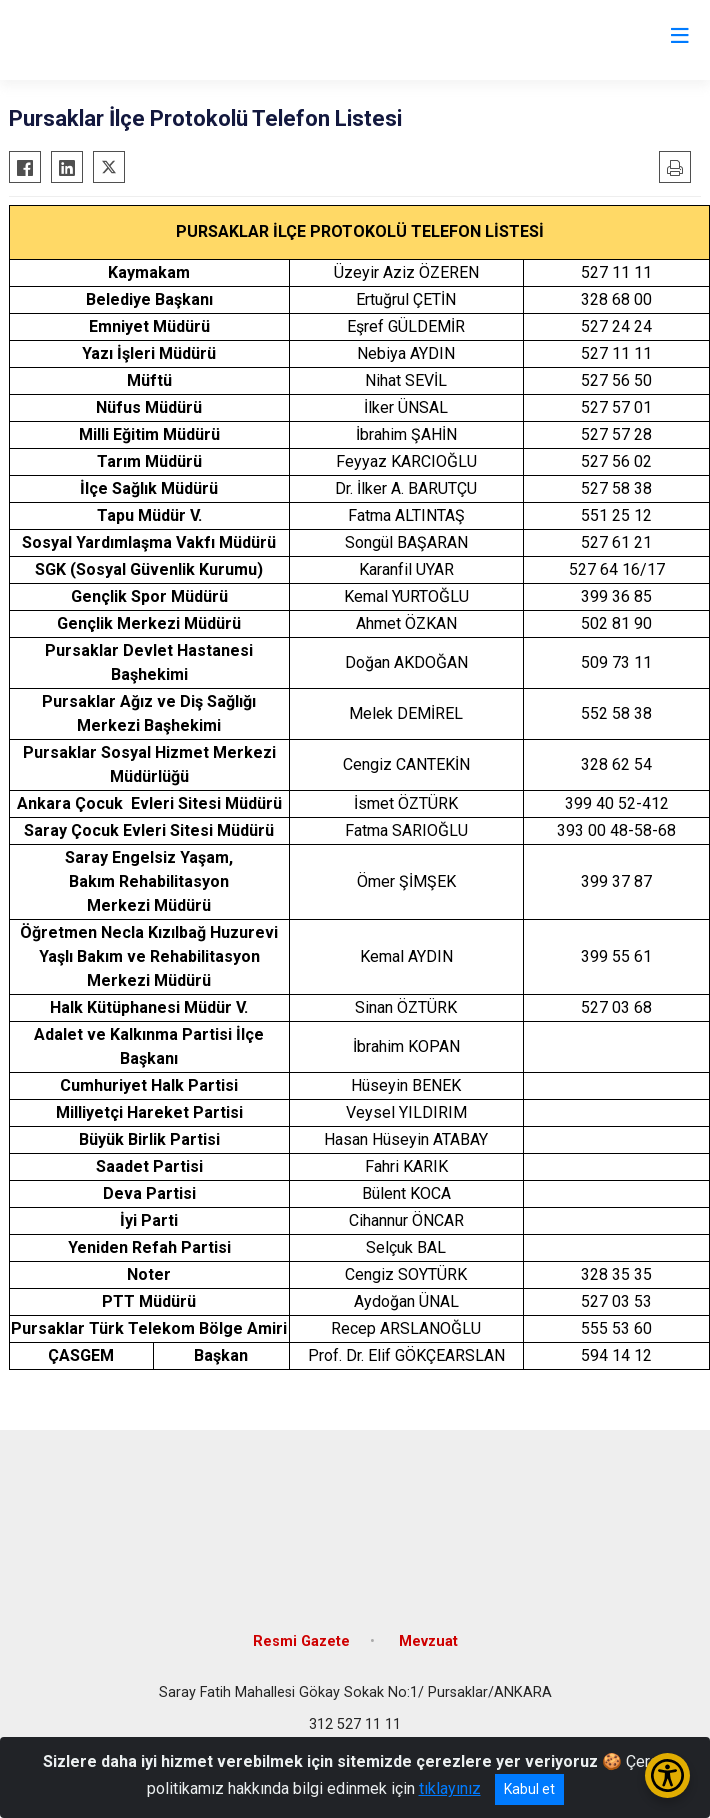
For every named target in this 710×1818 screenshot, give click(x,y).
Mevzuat (428, 1641)
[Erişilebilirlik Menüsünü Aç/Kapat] (667, 1775)
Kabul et (529, 1789)
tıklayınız (450, 1788)
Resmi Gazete (301, 1641)
